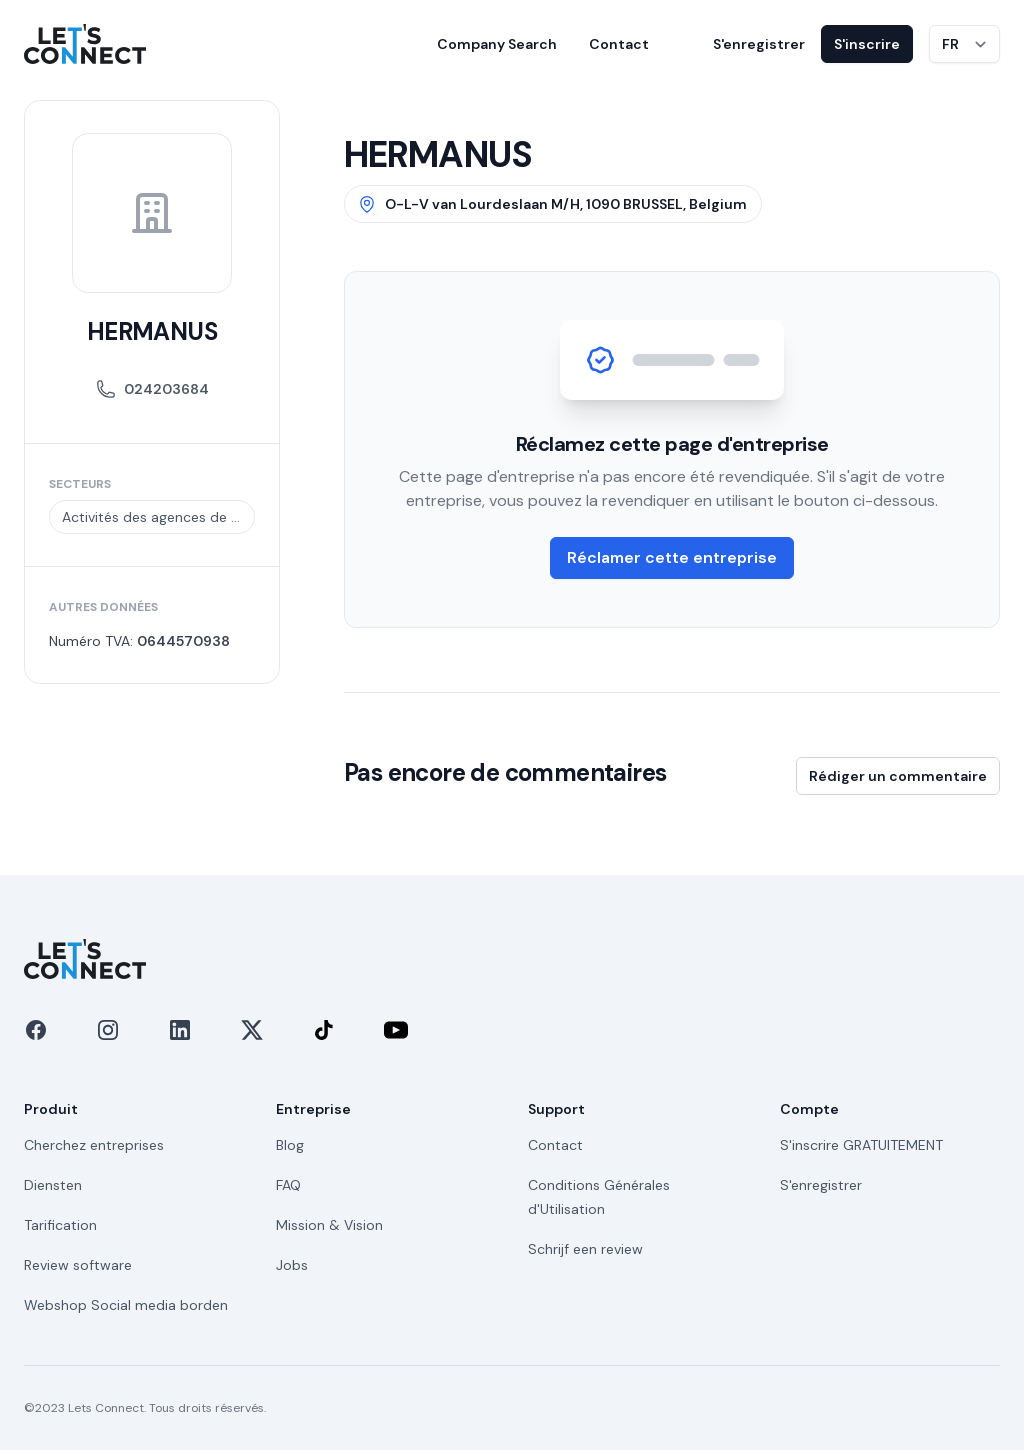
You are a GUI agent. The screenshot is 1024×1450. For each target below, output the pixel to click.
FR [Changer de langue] (950, 44)
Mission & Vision (329, 1225)
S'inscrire (867, 44)
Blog (290, 1145)
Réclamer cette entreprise (672, 557)
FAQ (288, 1185)
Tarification (60, 1225)
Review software (78, 1265)
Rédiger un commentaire (898, 776)
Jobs (292, 1265)
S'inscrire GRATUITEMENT (861, 1145)
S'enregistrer (759, 44)
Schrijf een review (585, 1249)
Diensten (53, 1185)
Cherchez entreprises (94, 1145)
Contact (619, 44)
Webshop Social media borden (126, 1305)
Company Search (497, 44)
